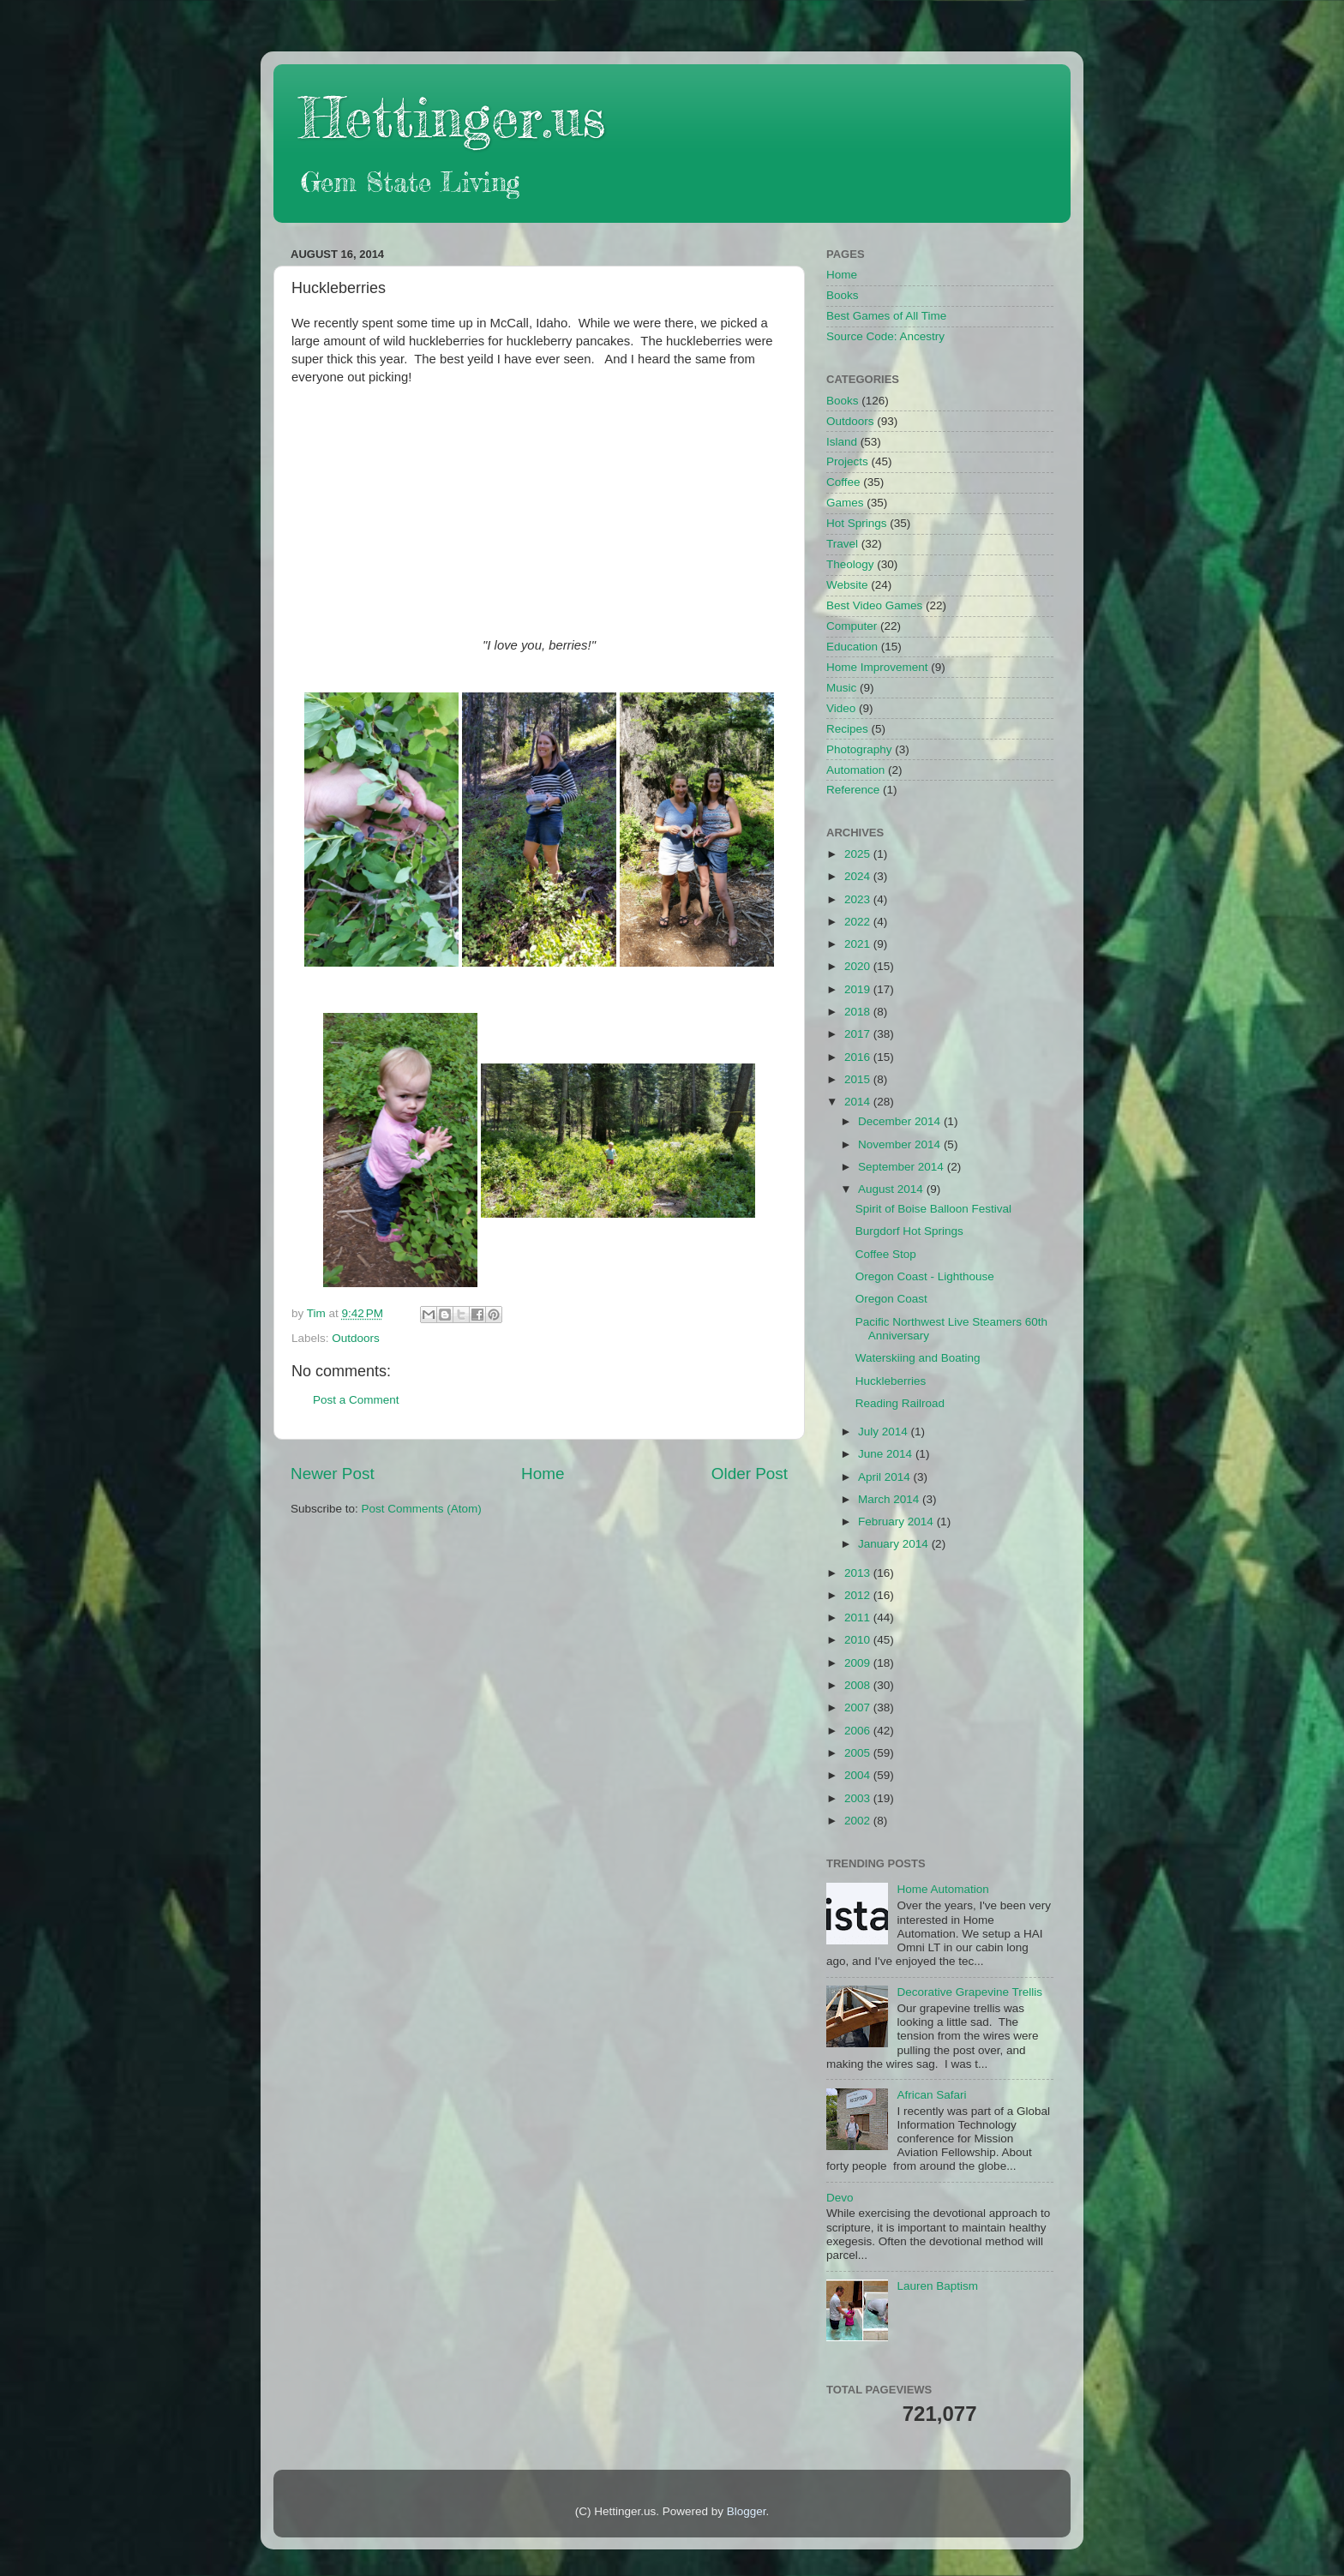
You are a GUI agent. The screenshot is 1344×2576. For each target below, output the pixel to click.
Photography (859, 749)
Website (847, 584)
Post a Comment (356, 1399)
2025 (858, 854)
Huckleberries (891, 1381)
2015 (858, 1079)
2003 (858, 1798)
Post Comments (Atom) (422, 1508)
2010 (858, 1639)
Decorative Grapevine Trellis (969, 1992)
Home (542, 1474)
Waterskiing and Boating (918, 1357)
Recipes (847, 728)
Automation (855, 770)
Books (842, 295)
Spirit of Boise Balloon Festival (933, 1208)
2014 (858, 1101)
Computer (851, 626)
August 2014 (892, 1189)
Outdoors (356, 1338)
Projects (847, 461)
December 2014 (901, 1121)
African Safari (931, 2094)
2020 (858, 966)
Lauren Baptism (937, 2285)
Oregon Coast (891, 1298)
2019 (858, 989)
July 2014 (884, 1431)
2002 (858, 1820)
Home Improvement (877, 667)
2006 (858, 1730)
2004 (858, 1775)
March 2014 (890, 1499)
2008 (858, 1685)
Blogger (746, 2511)
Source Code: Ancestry (885, 336)
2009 (858, 1662)
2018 (858, 1011)
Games (845, 502)
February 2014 (897, 1521)
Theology (850, 564)
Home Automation (942, 1889)
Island (841, 441)
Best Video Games (874, 605)
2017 (858, 1033)
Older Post (749, 1474)
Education (852, 646)
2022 (858, 921)
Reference (852, 789)
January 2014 (895, 1543)
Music (841, 687)
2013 (858, 1573)
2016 (858, 1057)
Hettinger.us (452, 117)
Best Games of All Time (886, 315)
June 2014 (886, 1453)
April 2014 (886, 1477)
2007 (858, 1707)
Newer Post (333, 1474)
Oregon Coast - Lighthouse (924, 1276)
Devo (840, 2197)
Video (840, 708)
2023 (858, 899)
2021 (858, 944)
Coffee (843, 482)
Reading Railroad (900, 1403)
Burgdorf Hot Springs (909, 1231)
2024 (858, 876)
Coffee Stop (885, 1254)
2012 (858, 1595)
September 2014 (902, 1166)
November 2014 (901, 1144)
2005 (858, 1752)
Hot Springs (856, 523)
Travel (842, 543)
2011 (858, 1617)
